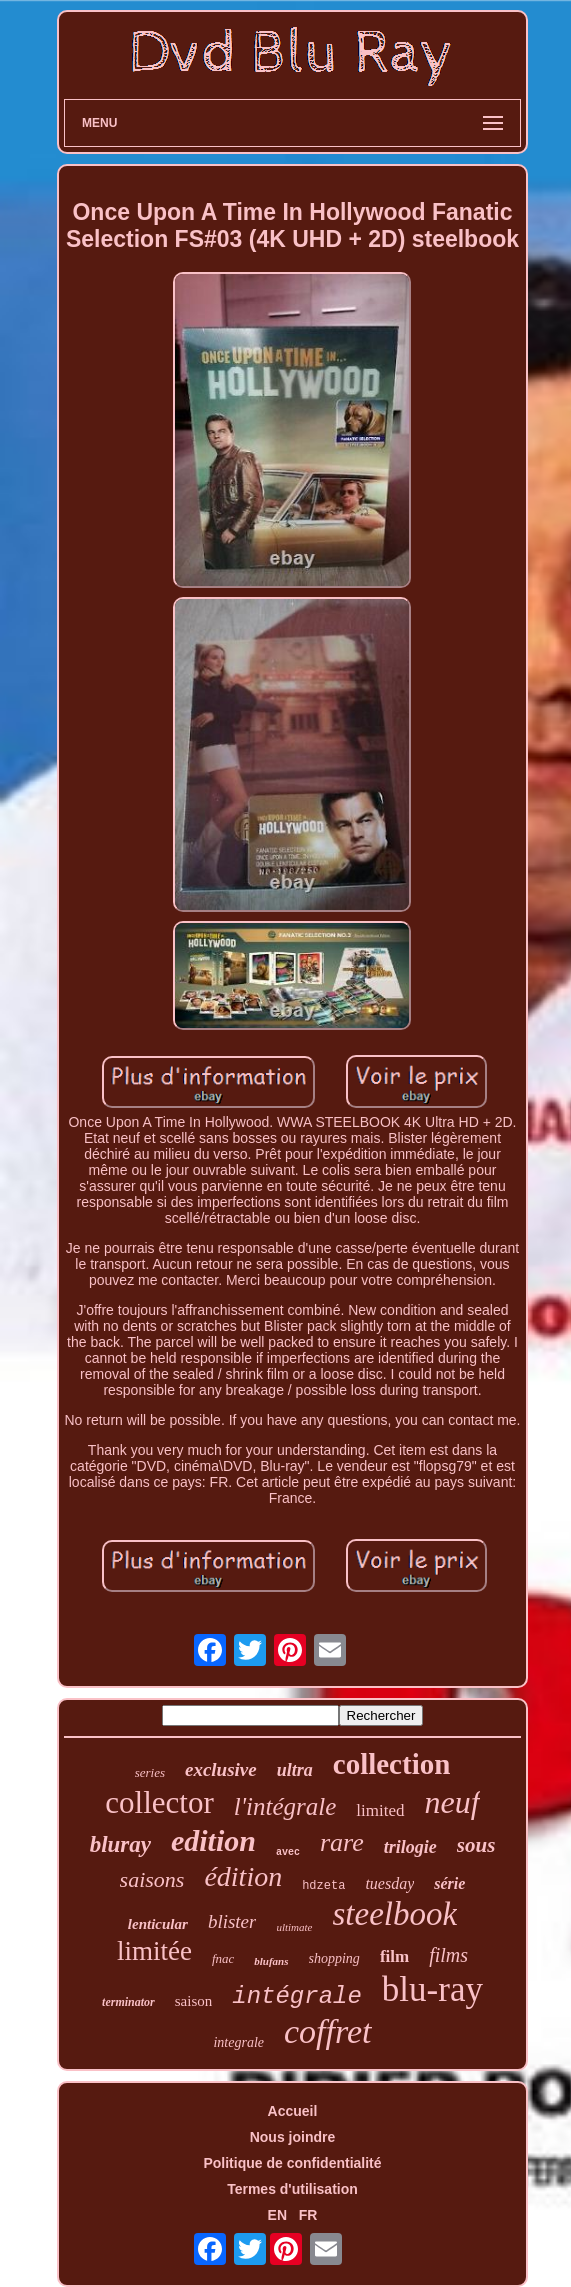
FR (308, 2215)
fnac (223, 1958)
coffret (328, 2031)
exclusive (221, 1769)
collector (159, 1802)
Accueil (293, 2111)
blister (232, 1921)
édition (243, 1876)
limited (380, 1810)
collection (392, 1764)
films (448, 1955)
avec (288, 1852)
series (150, 1772)
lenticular (158, 1924)
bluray (120, 1844)
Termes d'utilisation (292, 2189)
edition (213, 1840)
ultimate (294, 1927)
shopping (334, 1958)
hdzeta (323, 1886)
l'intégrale (285, 1806)
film (394, 1956)
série (449, 1883)
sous (476, 1845)
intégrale (297, 1996)
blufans (271, 1961)
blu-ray (432, 1989)
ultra (295, 1770)
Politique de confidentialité (292, 2163)
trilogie (410, 1847)
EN (277, 2215)
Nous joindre (293, 2137)
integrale (238, 2042)
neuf (452, 1802)
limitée (154, 1951)
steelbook (395, 1914)
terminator (128, 2002)
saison (194, 2001)
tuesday (389, 1883)
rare (342, 1842)
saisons (152, 1879)
